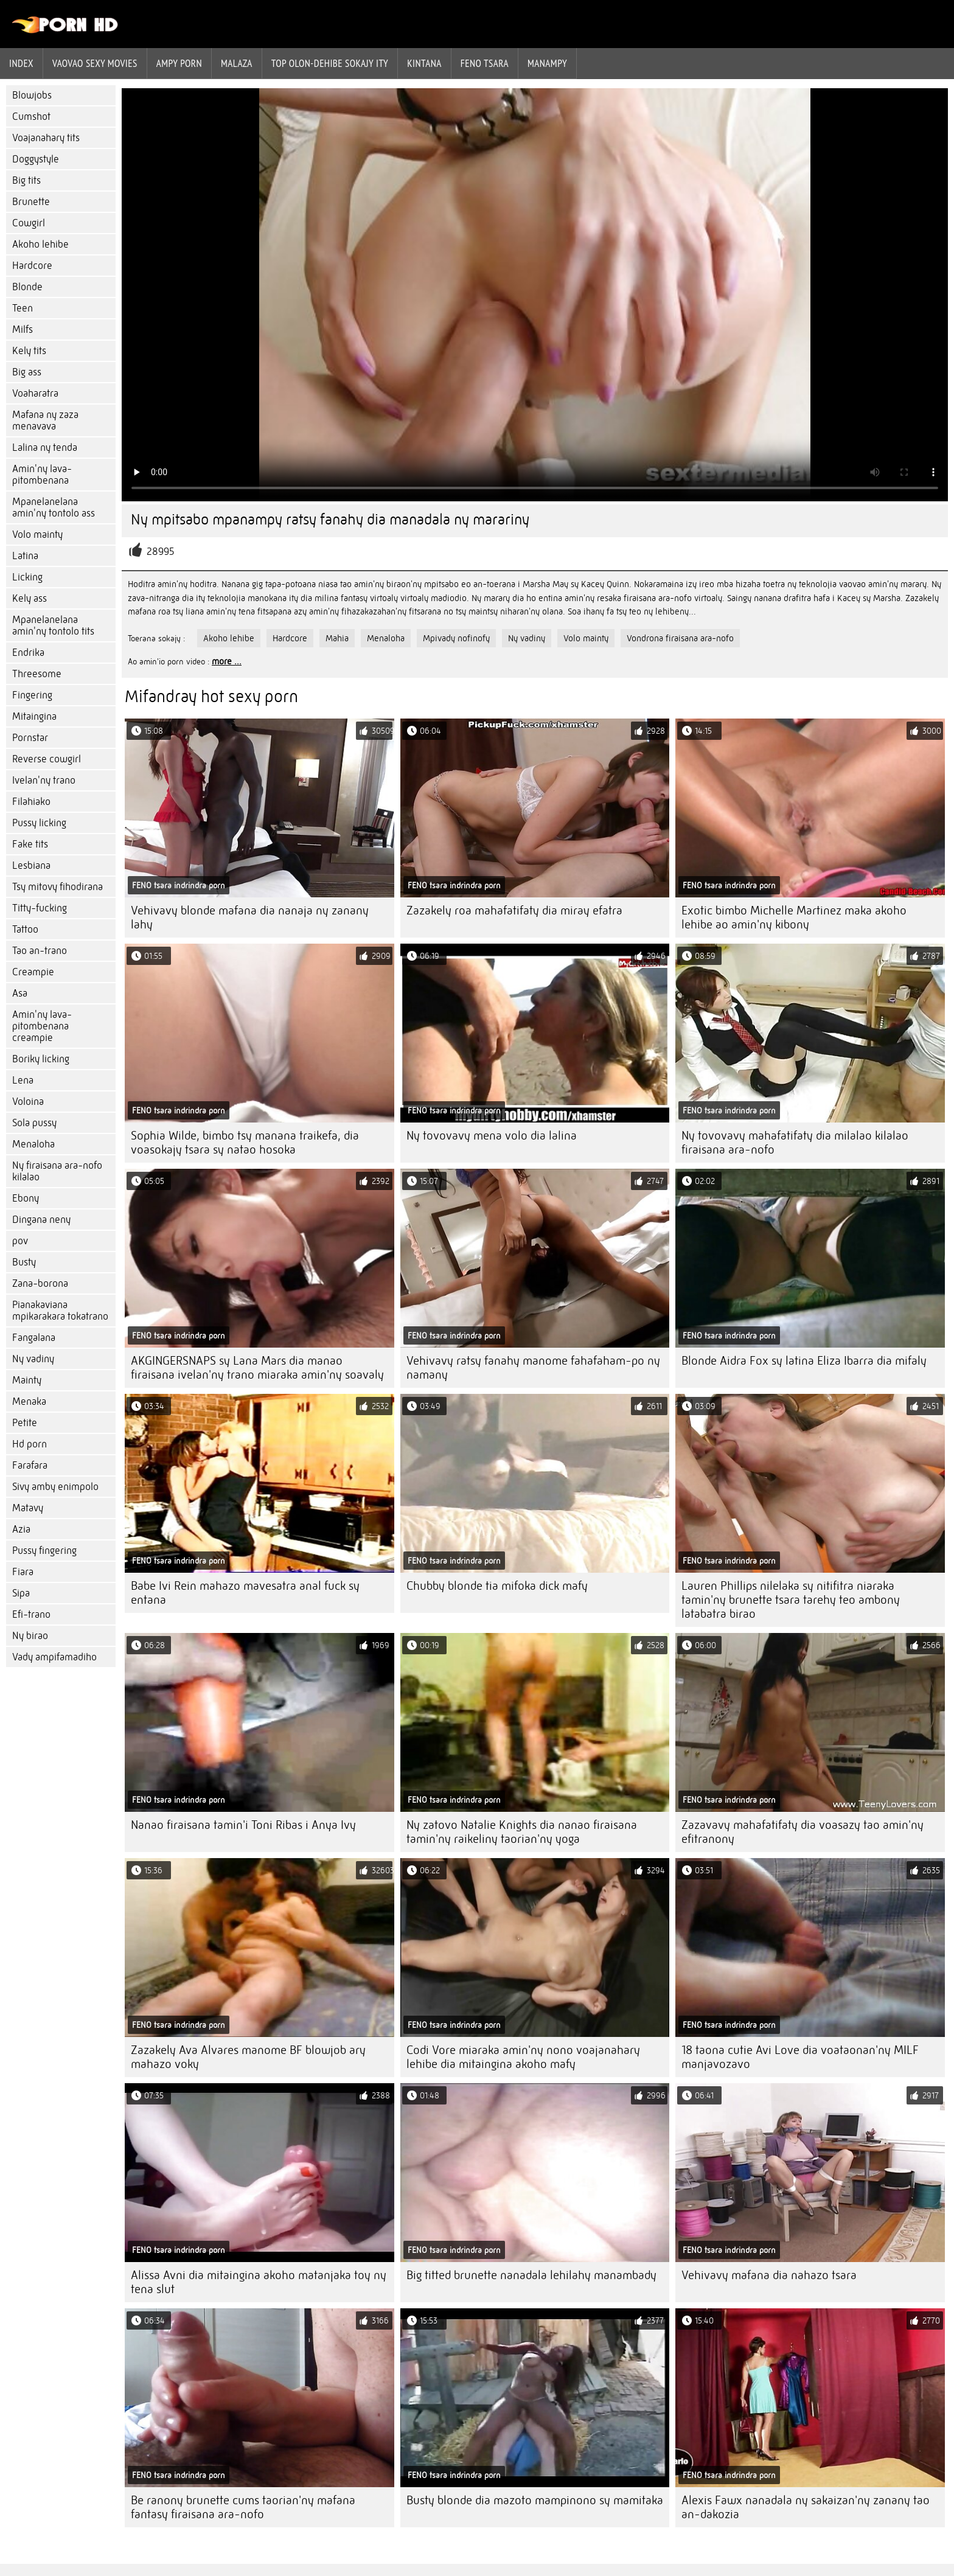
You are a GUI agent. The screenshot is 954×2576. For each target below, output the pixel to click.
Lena (22, 1080)
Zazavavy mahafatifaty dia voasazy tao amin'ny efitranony (802, 1832)
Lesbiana (31, 865)
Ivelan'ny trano (43, 780)
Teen (22, 308)
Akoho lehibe (40, 244)
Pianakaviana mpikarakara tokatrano (60, 1310)
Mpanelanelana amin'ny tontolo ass (53, 507)
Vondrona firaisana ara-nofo (680, 638)
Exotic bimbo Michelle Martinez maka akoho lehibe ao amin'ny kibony (794, 917)
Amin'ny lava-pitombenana (42, 474)
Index (21, 63)
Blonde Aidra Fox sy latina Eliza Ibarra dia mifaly (804, 1361)
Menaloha (33, 1144)
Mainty (26, 1380)
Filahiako (31, 801)
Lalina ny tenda (44, 447)
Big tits (26, 180)
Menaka (29, 1401)
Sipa (21, 1593)
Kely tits (29, 351)
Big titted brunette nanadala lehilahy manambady (531, 2275)
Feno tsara (485, 63)
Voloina (28, 1101)
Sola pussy (34, 1123)
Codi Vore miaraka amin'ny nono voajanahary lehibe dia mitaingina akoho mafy (523, 2057)
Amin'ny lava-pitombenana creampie (42, 1026)
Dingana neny (41, 1219)
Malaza (236, 63)
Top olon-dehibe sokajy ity (329, 63)
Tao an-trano (39, 950)
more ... (227, 661)
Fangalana (33, 1337)
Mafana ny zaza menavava (45, 420)
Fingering (32, 695)
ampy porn (179, 63)
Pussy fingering (44, 1550)
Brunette (31, 201)
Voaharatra (35, 393)
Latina (25, 556)
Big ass (26, 372)
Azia (21, 1529)
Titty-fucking (39, 908)
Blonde (27, 287)
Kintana (424, 63)
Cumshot (31, 116)
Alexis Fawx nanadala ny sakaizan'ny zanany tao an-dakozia (805, 2507)
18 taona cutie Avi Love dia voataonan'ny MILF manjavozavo (800, 2057)
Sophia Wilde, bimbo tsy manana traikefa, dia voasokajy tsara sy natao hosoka (245, 1143)
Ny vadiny (33, 1359)
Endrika (28, 652)
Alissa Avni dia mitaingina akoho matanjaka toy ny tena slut (258, 2282)
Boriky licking (40, 1059)
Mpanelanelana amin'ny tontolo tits (53, 625)
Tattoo (25, 929)
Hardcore (32, 265)
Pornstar (30, 737)
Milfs (22, 329)
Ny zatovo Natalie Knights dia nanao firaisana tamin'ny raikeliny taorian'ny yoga (521, 1832)
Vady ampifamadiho (54, 1657)
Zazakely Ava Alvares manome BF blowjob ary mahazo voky (248, 2057)
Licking (27, 577)
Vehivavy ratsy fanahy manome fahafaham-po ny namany (533, 1368)
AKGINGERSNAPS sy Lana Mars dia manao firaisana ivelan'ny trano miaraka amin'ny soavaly (257, 1368)
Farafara (29, 1465)
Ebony (25, 1198)
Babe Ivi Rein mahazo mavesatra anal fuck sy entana (245, 1593)
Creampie (33, 972)
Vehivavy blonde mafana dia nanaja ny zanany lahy (250, 917)
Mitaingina (34, 716)
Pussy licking (39, 823)
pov (20, 1241)
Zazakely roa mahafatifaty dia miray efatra (514, 910)
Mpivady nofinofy (456, 638)
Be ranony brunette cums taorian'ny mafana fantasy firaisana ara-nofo (243, 2507)
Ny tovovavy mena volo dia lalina (491, 1136)
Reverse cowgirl (46, 759)
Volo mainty (37, 534)
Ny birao (30, 1635)
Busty (24, 1262)
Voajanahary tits (46, 138)
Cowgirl (28, 223)
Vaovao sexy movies (95, 63)
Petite (24, 1423)
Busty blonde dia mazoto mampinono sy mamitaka (534, 2500)
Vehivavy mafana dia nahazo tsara (769, 2275)
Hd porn (29, 1444)
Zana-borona (40, 1283)
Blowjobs (32, 95)
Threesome (36, 674)
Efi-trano (31, 1614)
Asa (19, 993)
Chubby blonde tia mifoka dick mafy (497, 1586)
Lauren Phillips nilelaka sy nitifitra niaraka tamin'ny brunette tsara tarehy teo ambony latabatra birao (790, 1600)
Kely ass (29, 598)
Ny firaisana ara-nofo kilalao (57, 1171)
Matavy (27, 1508)
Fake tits (30, 844)
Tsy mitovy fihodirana (57, 887)
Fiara (22, 1572)
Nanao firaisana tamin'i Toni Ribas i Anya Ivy (243, 1825)
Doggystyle (35, 159)
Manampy (547, 63)
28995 (161, 551)
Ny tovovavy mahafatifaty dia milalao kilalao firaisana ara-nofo (794, 1143)
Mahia (337, 638)
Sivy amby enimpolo (55, 1486)
